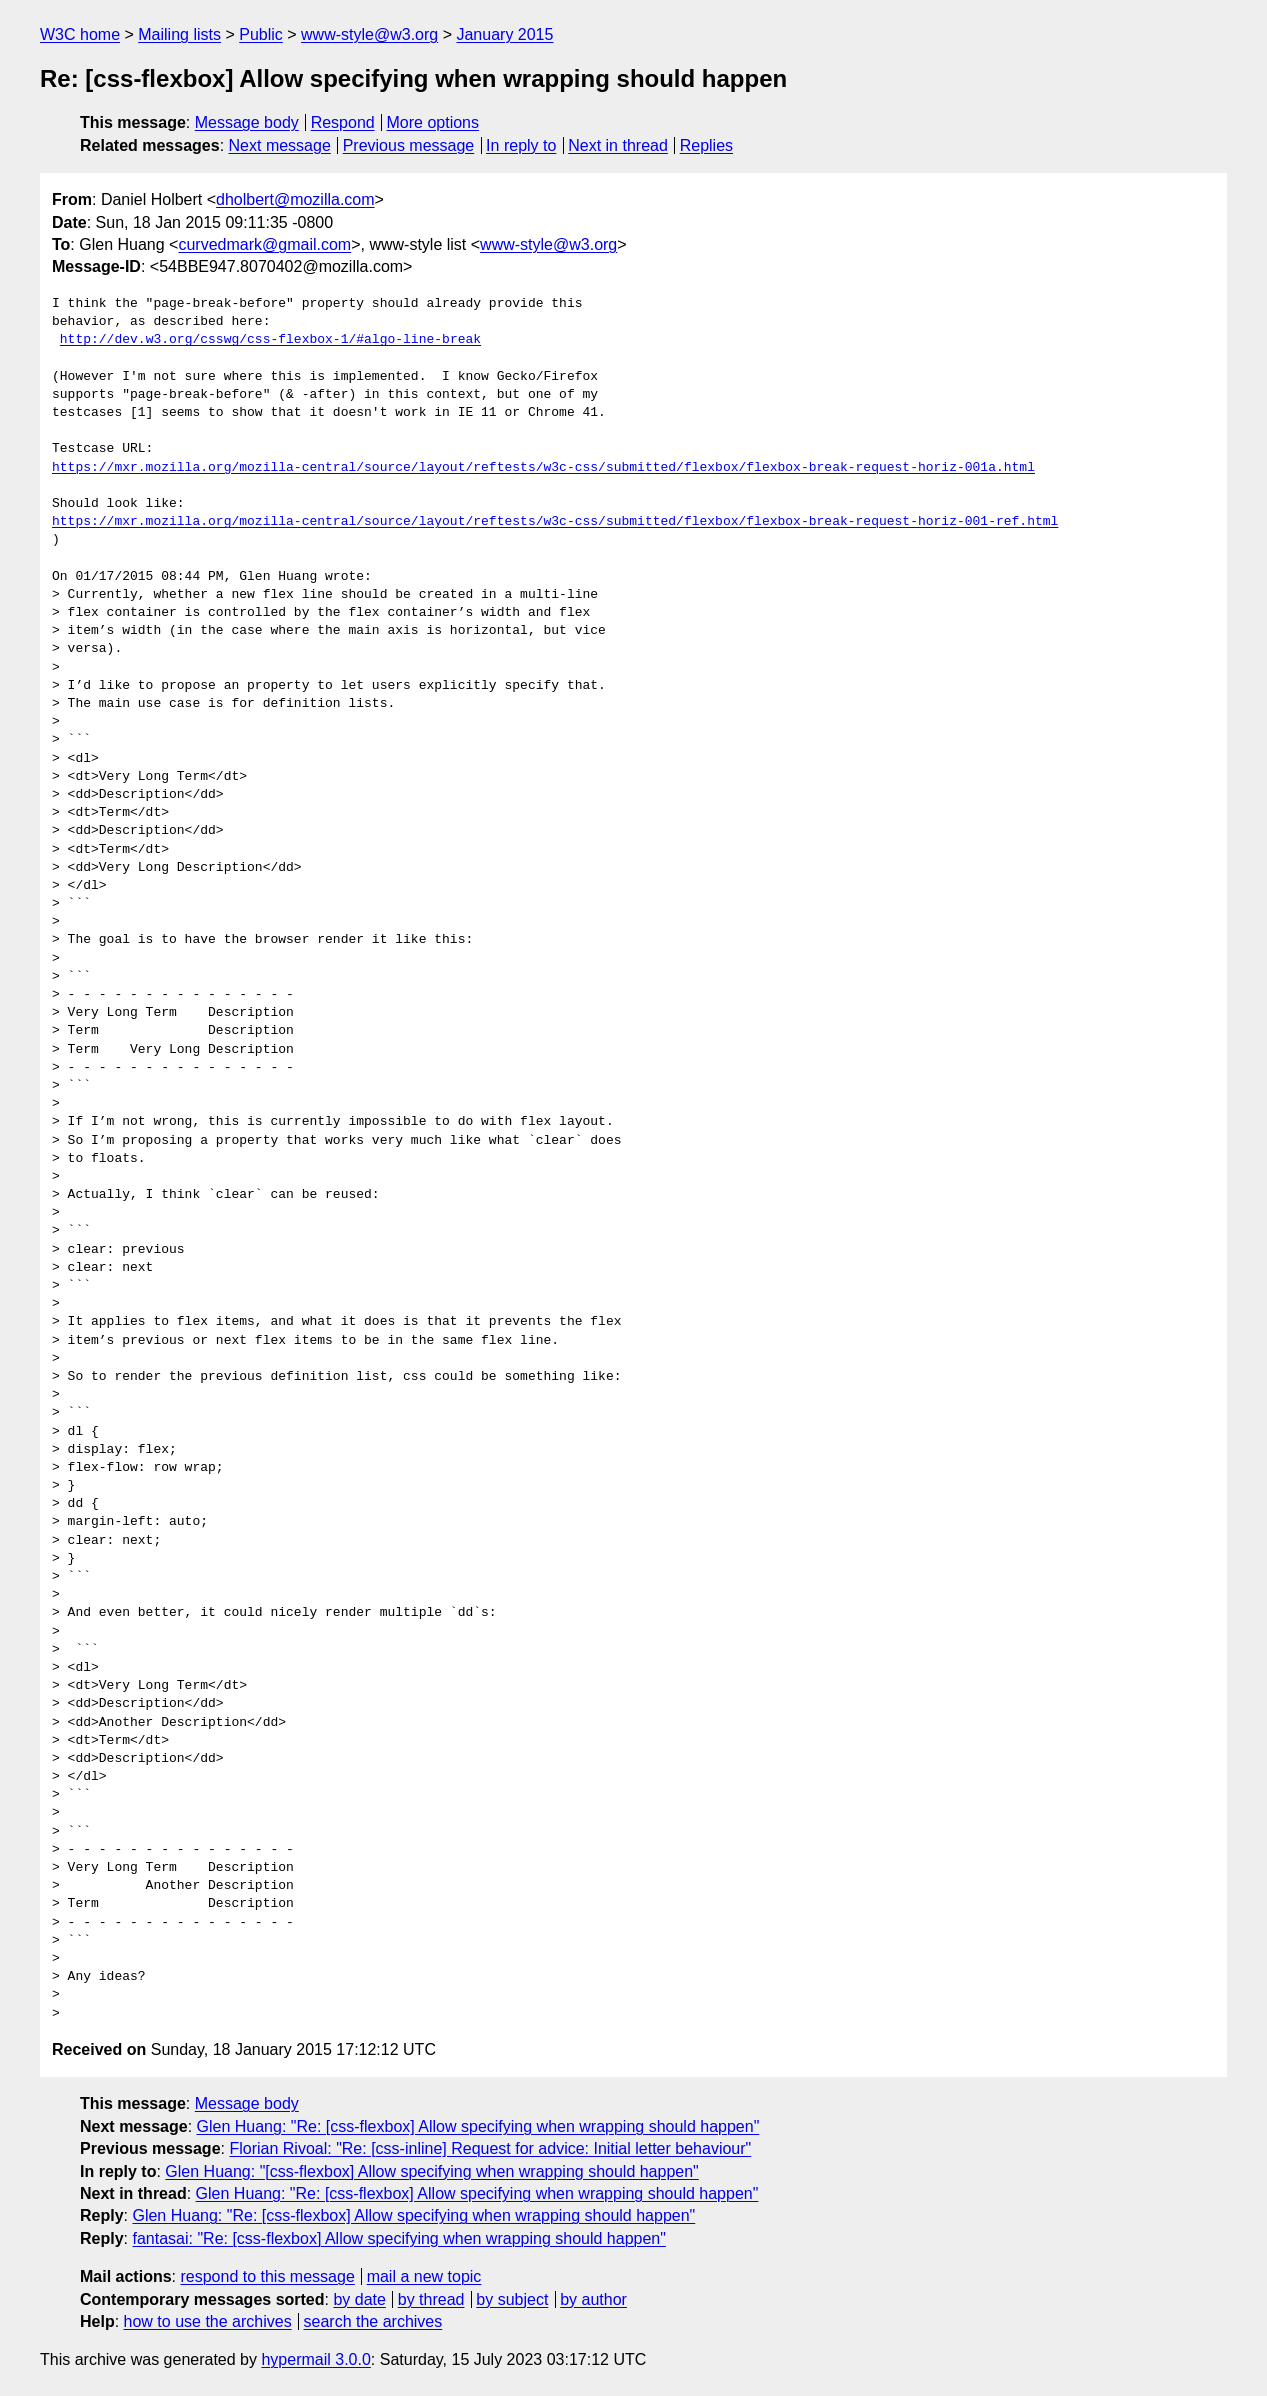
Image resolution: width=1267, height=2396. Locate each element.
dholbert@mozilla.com (295, 199)
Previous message (409, 145)
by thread (431, 2299)
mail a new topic (424, 2276)
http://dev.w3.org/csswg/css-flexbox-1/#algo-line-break (270, 340)
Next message (280, 145)
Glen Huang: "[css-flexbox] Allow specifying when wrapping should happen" (431, 2171)
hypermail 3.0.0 (315, 2359)
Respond (343, 122)
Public (261, 34)
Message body (247, 122)
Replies (706, 145)
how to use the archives (208, 2321)
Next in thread (618, 145)
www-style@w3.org (369, 34)
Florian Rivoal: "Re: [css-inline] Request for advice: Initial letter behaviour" (490, 2148)
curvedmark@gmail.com (264, 244)
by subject (512, 2299)
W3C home (80, 34)
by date (359, 2299)
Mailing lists (179, 34)
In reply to (521, 145)
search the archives (373, 2321)
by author (593, 2299)
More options (433, 122)
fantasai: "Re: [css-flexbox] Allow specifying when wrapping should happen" (398, 2238)
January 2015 (504, 34)
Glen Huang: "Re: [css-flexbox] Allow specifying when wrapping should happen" (478, 2126)
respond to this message (267, 2276)
